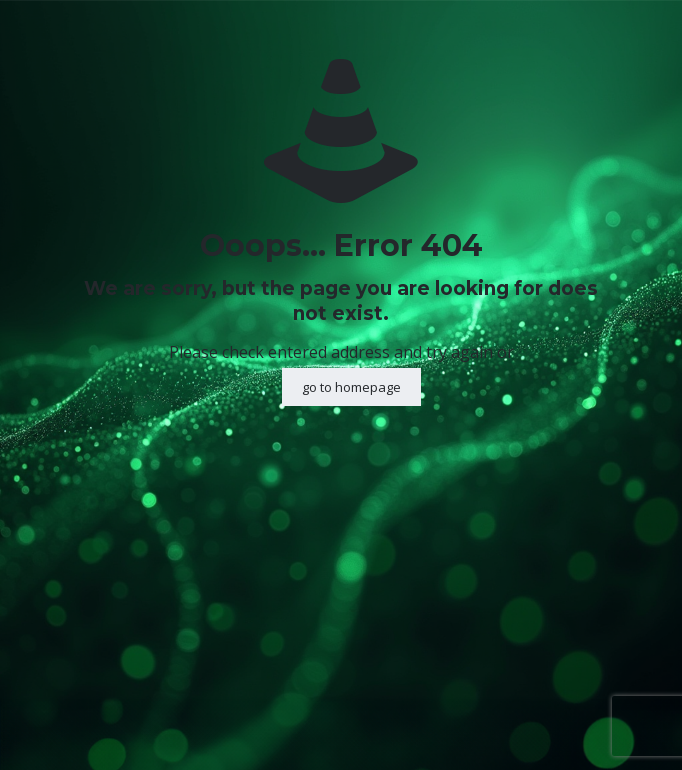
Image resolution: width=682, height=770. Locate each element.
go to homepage (351, 387)
